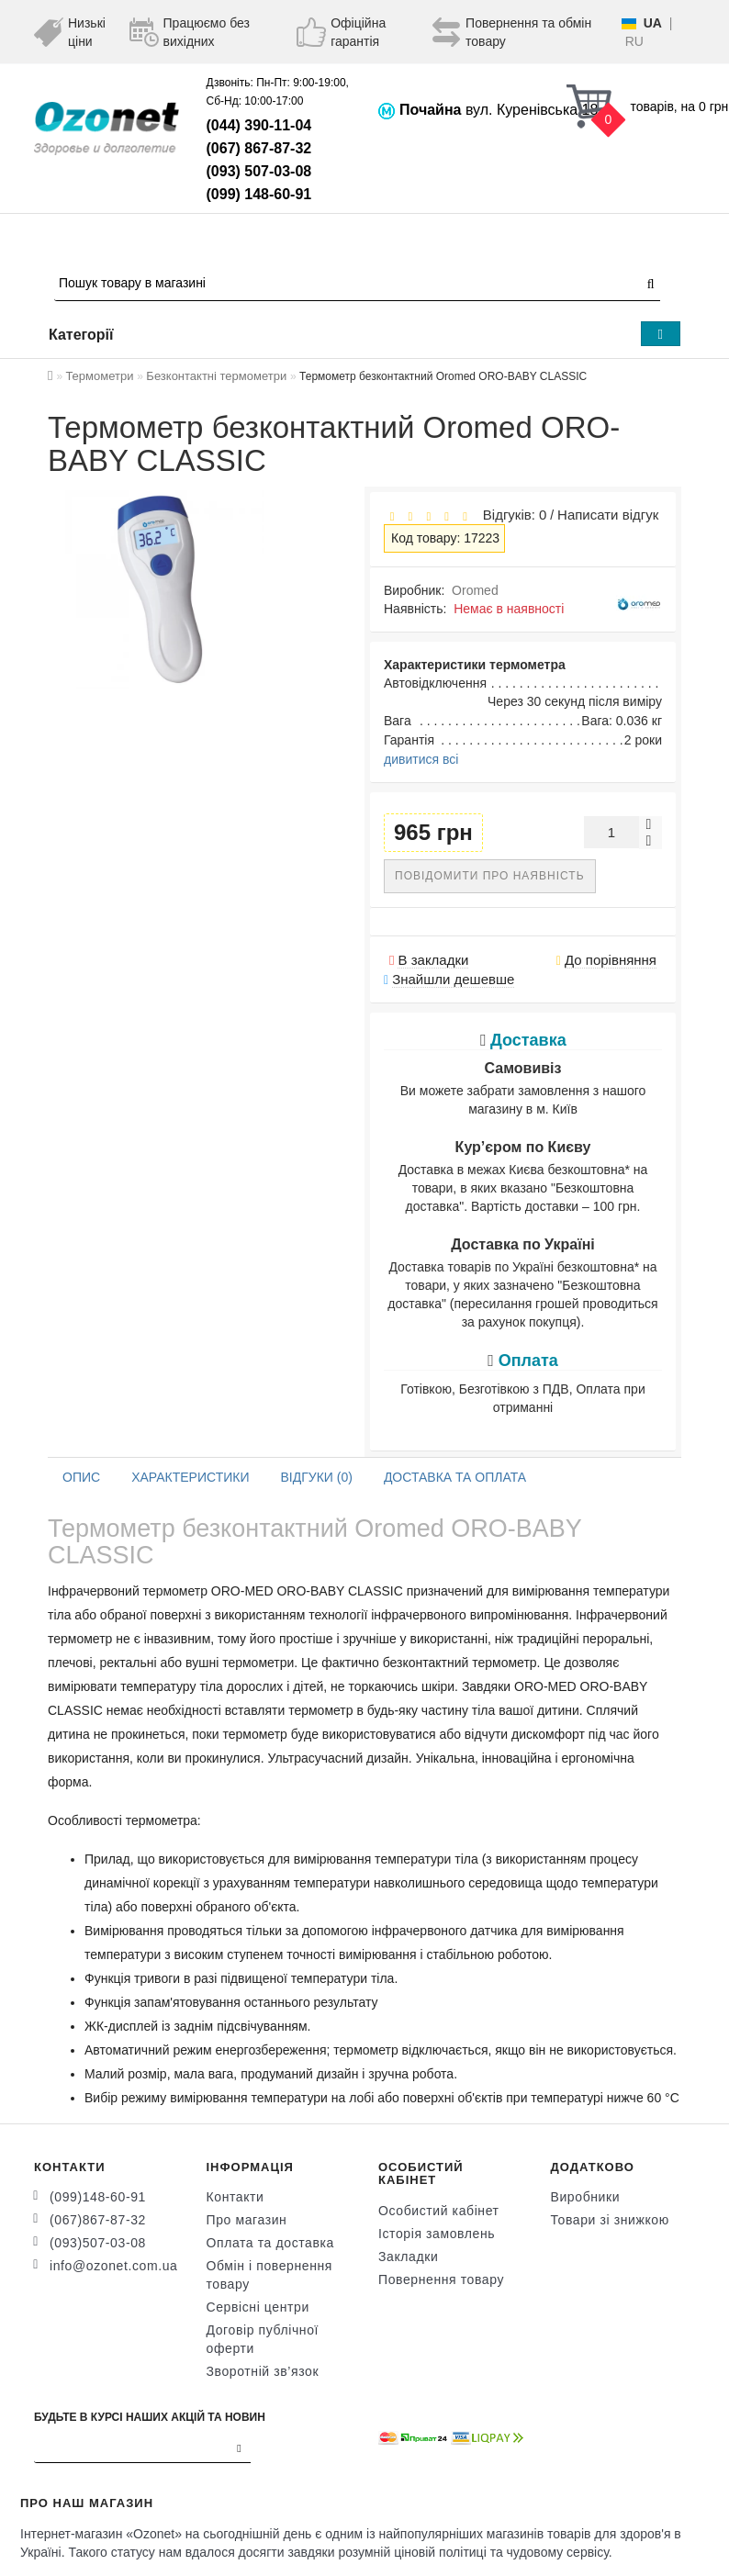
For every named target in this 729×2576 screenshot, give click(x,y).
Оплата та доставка (270, 2242)
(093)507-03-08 (98, 2242)
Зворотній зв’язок (263, 2371)
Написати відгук (607, 514)
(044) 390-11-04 (259, 125)
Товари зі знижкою (610, 2219)
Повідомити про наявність (490, 875)
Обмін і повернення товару (270, 2274)
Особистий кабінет (438, 2210)
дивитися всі (421, 759)
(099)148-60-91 (98, 2197)
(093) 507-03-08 (259, 171)
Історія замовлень (436, 2233)
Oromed (475, 590)
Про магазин (247, 2219)
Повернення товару (441, 2279)
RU (634, 41)
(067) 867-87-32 (259, 148)
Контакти (235, 2197)
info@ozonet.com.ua (113, 2265)
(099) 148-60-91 (259, 194)
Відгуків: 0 (510, 514)
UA (653, 23)
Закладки (408, 2256)
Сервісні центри (258, 2307)
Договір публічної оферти (263, 2339)
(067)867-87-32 (98, 2219)
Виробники (586, 2197)
